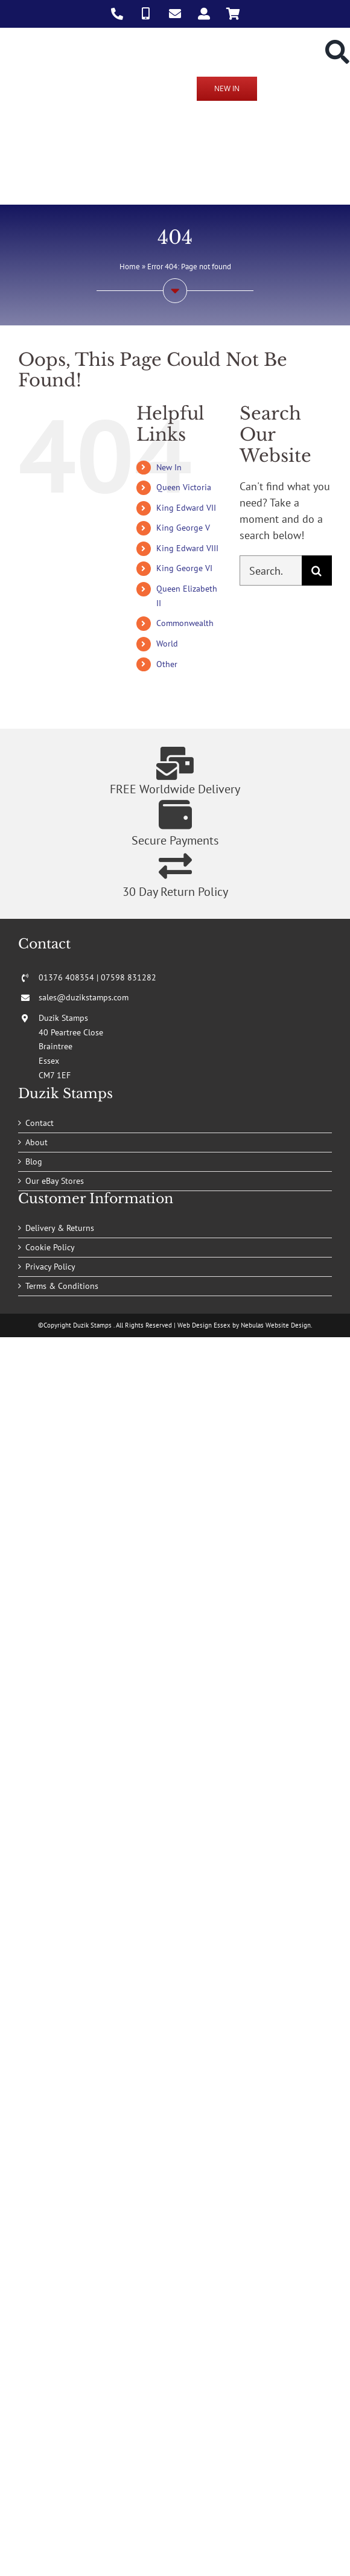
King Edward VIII (187, 548)
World (167, 643)
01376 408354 (66, 977)
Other (166, 664)
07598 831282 (128, 977)
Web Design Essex (204, 1325)
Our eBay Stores (54, 1180)
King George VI (184, 568)
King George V (183, 527)
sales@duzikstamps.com (84, 997)
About (36, 1142)
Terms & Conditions (61, 1285)
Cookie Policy (50, 1247)
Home (129, 266)
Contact (39, 1122)
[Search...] (271, 570)
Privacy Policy (50, 1266)
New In (169, 467)
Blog (33, 1161)
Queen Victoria (183, 487)
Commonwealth (185, 623)
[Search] (317, 570)
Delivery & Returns (59, 1227)
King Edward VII (186, 507)
